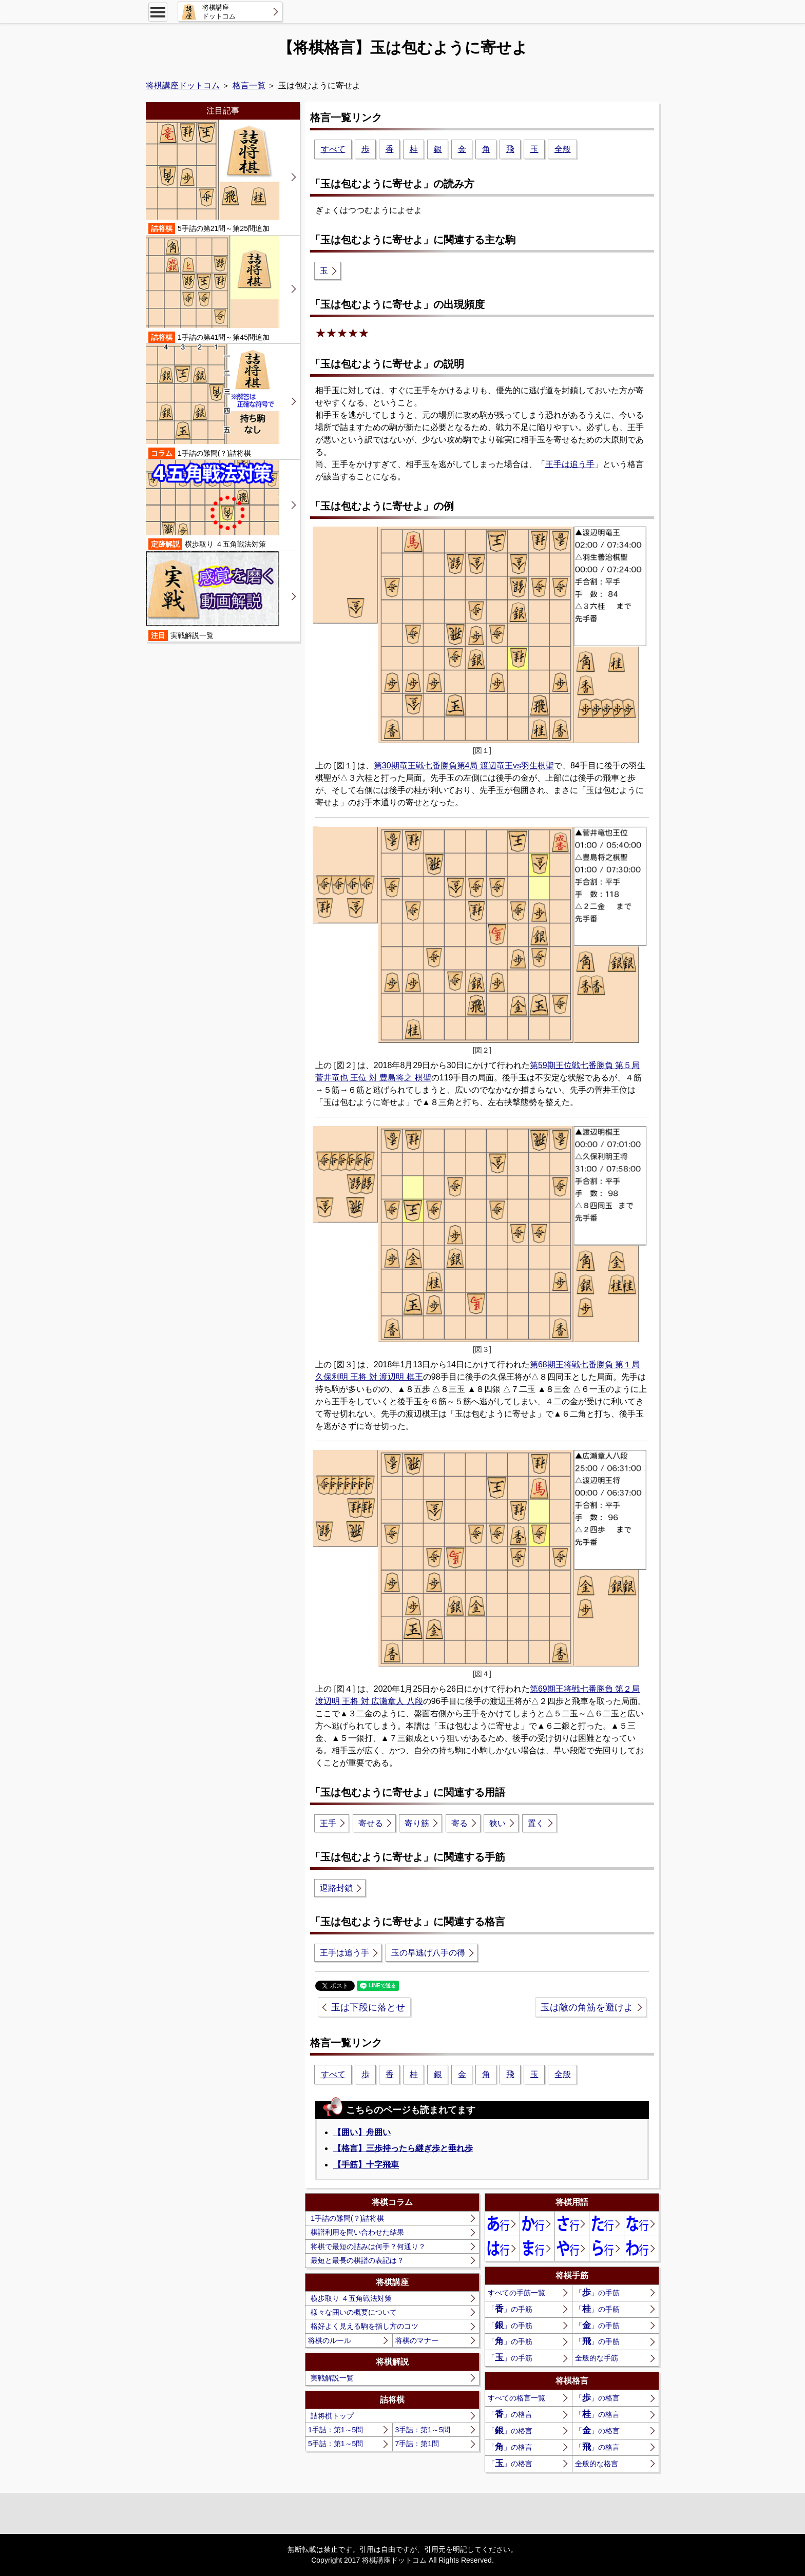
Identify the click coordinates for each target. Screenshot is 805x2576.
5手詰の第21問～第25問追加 (212, 177)
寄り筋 (417, 1823)
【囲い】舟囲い (362, 2132)
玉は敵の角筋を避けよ (587, 2007)
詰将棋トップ (332, 2416)
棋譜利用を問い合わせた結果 (357, 2232)
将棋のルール (329, 2340)
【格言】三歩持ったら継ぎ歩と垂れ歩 (403, 2148)
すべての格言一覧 (516, 2398)
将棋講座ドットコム (183, 85)
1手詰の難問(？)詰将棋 (347, 2218)
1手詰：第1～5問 (335, 2430)
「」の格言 (597, 2398)
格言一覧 (249, 85)
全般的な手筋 (596, 2358)
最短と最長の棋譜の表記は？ (357, 2260)
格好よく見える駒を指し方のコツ (364, 2326)
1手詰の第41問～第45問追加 (212, 289)
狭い (497, 1823)
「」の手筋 (597, 2292)
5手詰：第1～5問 (335, 2443)
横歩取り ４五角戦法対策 (351, 2298)
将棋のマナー (416, 2340)
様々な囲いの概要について (354, 2312)
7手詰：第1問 (417, 2443)
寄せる (370, 1823)
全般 (562, 149)
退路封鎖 (336, 1888)
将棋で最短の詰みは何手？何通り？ (368, 2246)
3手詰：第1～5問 (422, 2430)
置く (536, 1823)
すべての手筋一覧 (516, 2293)
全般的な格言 (596, 2463)
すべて (333, 149)
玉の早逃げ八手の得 (428, 1952)
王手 (328, 1823)
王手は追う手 (570, 464)
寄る (459, 1823)
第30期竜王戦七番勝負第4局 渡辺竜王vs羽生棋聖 (464, 765)
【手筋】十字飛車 (366, 2164)
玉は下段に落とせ (368, 2007)
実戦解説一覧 (332, 2378)
